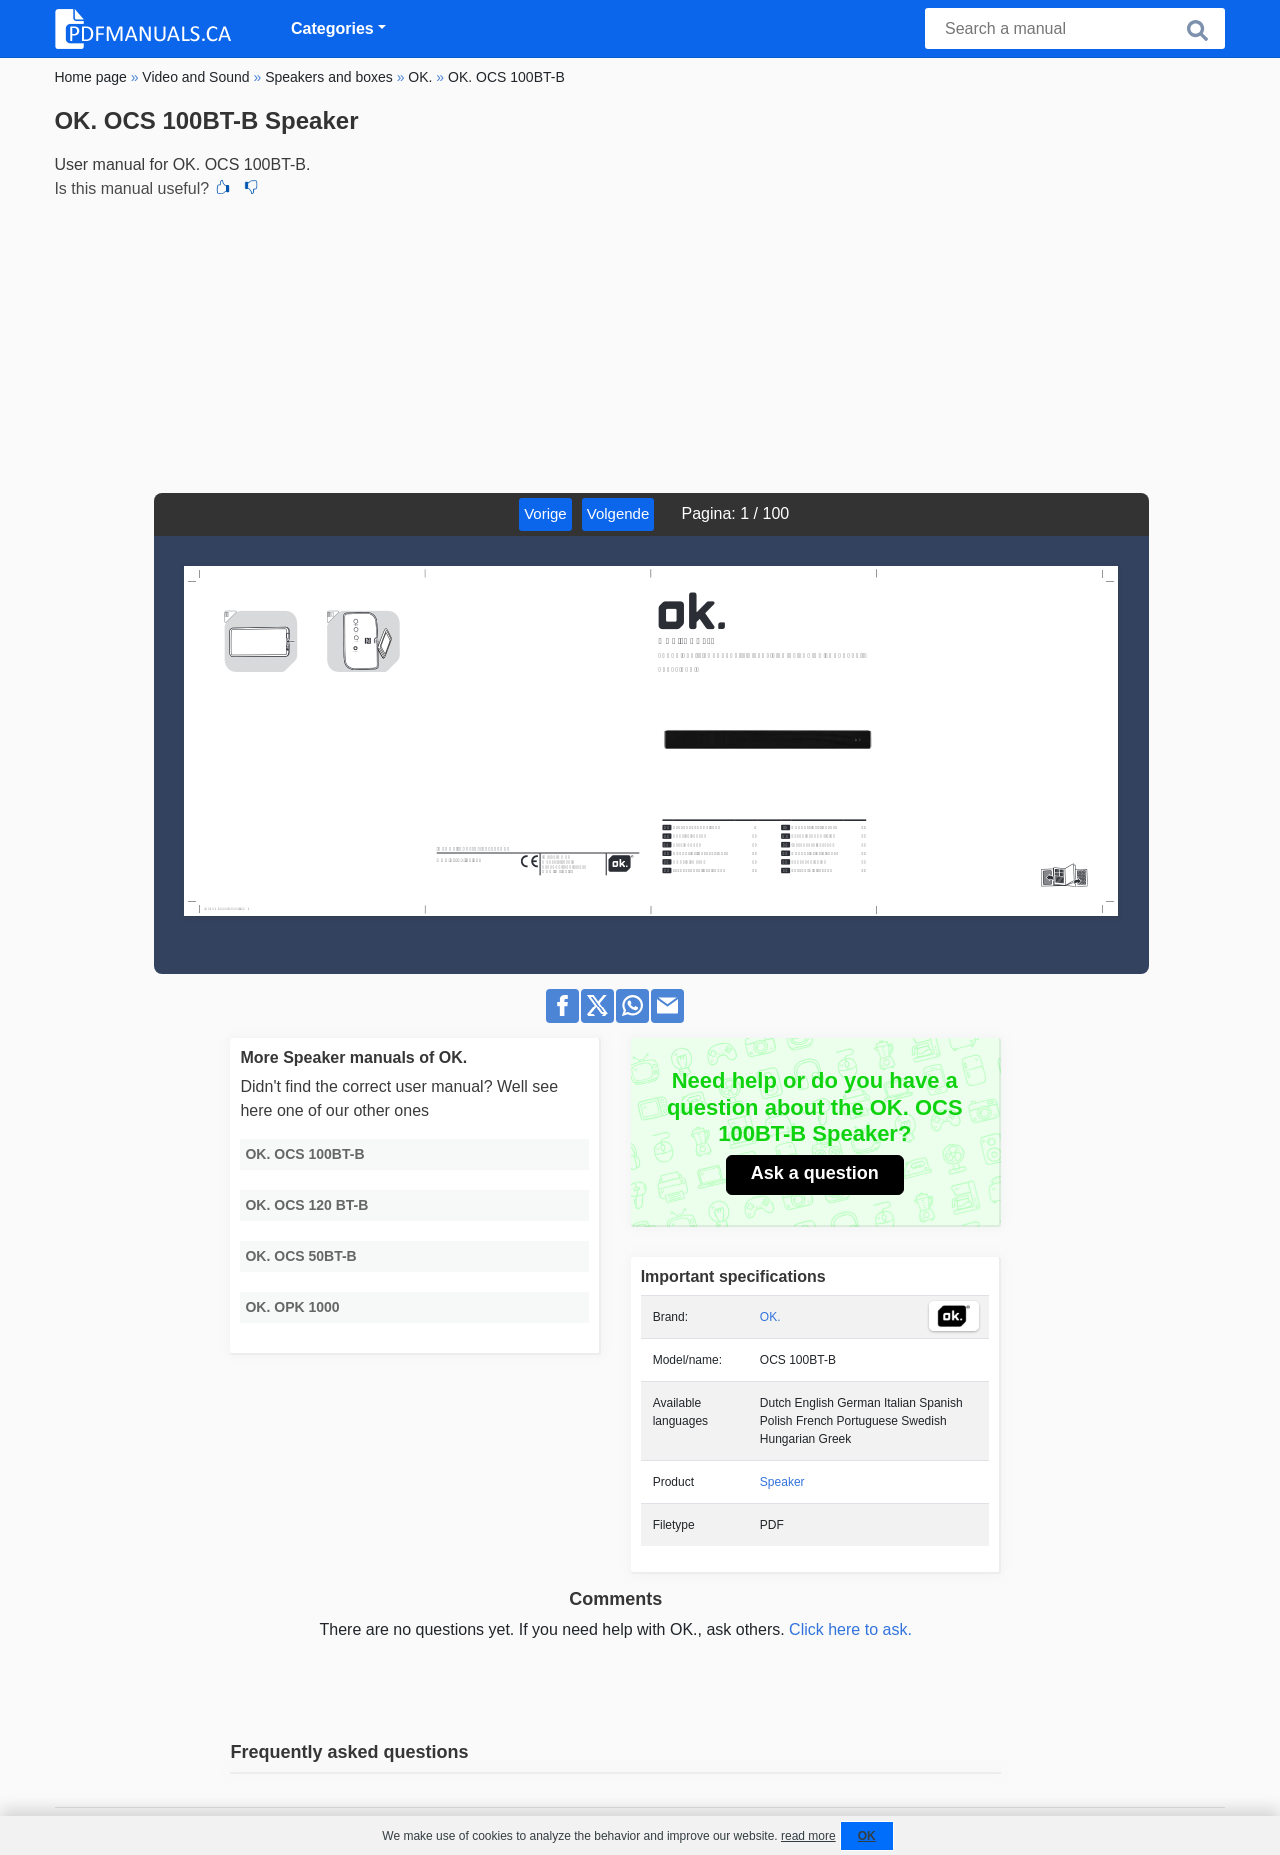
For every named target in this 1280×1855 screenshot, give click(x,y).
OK (867, 1836)
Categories (332, 28)
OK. (770, 1317)
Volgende (618, 513)
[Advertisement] (639, 343)
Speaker (782, 1482)
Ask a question (815, 1173)
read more (808, 1836)
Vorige (545, 513)
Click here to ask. (850, 1629)
